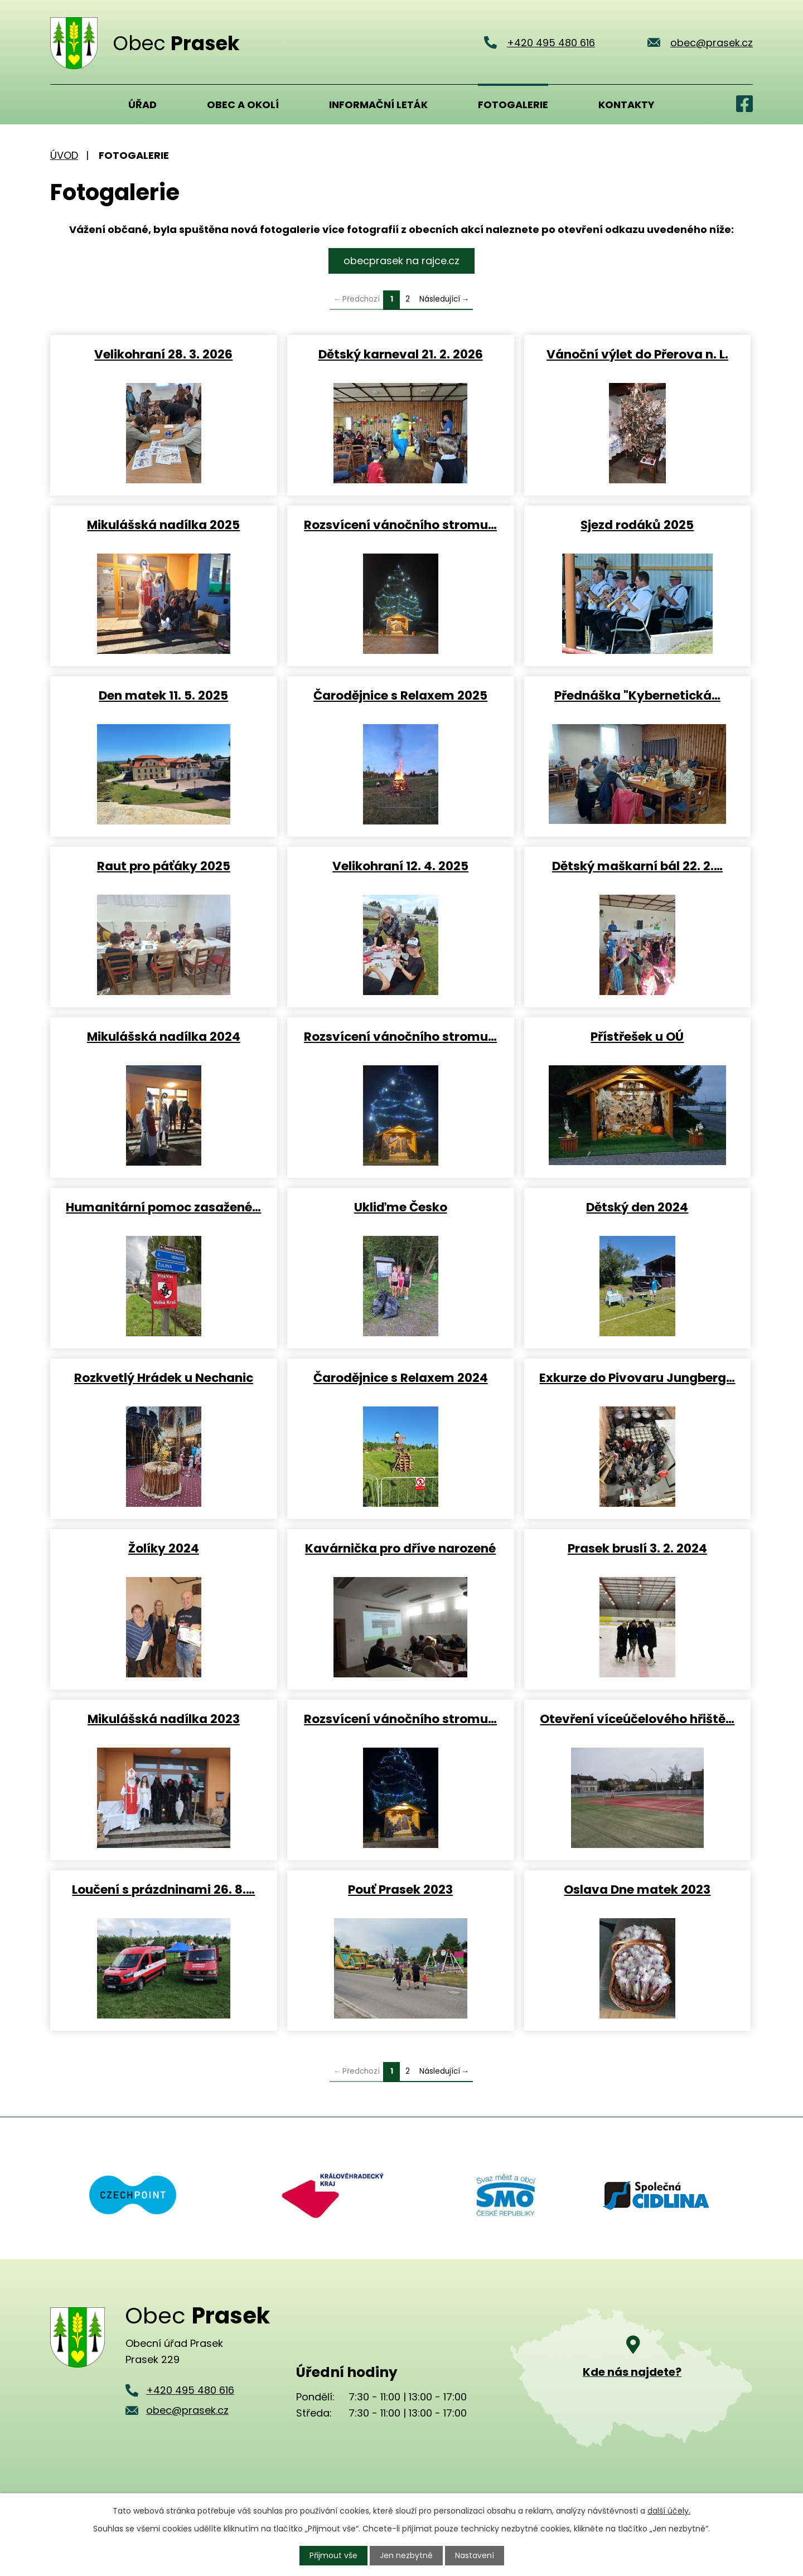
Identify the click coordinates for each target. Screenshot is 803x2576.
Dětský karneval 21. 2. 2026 (400, 354)
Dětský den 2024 (637, 1207)
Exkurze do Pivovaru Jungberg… (637, 1377)
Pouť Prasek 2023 (400, 1889)
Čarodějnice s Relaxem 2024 (400, 1377)
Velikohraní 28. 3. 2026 (163, 354)
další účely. (668, 2510)
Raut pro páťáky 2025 (163, 865)
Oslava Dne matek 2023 (637, 1889)
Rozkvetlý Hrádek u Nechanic (163, 1377)
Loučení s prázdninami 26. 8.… (163, 1889)
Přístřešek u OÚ (637, 1036)
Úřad (142, 104)
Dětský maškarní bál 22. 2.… (637, 865)
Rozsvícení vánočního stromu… (400, 524)
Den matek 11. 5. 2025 (163, 695)
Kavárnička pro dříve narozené (400, 1548)
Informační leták (378, 104)
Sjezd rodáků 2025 (637, 524)
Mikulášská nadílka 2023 (164, 1718)
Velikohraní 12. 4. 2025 (400, 865)
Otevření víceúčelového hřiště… (637, 1718)
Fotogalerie (513, 104)
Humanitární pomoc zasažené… (163, 1207)
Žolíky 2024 (163, 1548)
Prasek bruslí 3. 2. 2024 (637, 1548)
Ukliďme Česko (400, 1207)
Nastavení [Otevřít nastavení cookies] (474, 2555)
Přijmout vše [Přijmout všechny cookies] (333, 2555)
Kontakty (626, 104)
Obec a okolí (243, 104)
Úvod (64, 104)
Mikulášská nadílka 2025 (163, 524)
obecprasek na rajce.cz (401, 261)
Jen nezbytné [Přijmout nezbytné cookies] (406, 2555)
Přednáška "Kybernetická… (637, 695)
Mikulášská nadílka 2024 (163, 1036)
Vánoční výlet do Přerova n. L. (637, 354)
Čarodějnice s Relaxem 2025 (400, 695)
